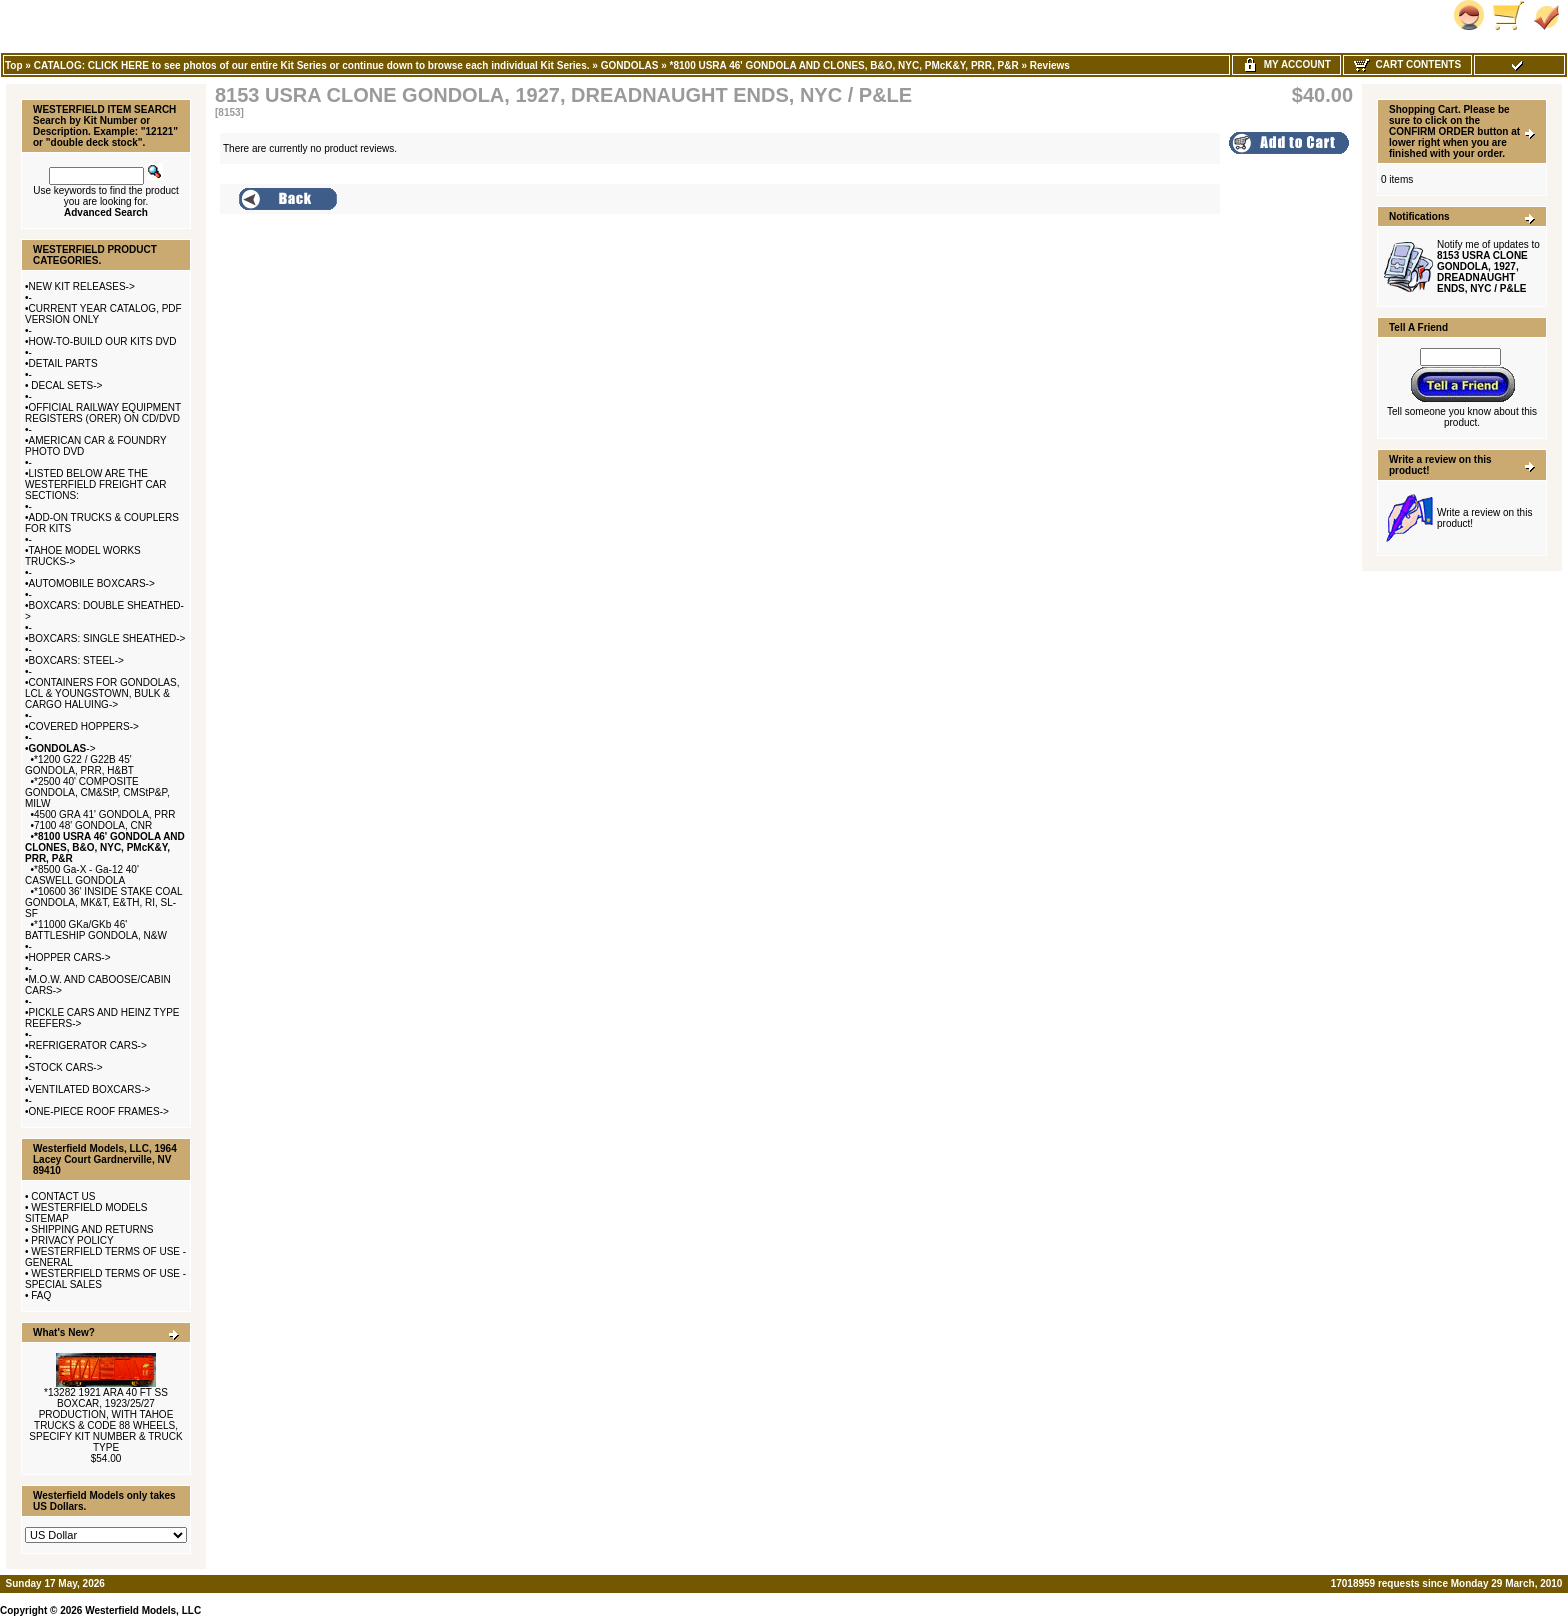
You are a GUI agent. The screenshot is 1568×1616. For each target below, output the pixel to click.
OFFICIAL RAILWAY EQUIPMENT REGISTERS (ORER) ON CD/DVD (103, 413)
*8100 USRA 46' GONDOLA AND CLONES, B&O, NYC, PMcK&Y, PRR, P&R (844, 65)
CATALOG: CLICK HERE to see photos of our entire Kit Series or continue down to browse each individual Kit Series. (312, 65)
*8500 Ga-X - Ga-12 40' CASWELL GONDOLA (82, 875)
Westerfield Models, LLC (143, 1610)
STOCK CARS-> (66, 1067)
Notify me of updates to (1488, 266)
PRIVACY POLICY (72, 1240)
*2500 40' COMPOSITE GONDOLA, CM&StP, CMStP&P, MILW (97, 792)
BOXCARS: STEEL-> (76, 660)
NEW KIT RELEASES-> (82, 286)
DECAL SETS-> (66, 385)
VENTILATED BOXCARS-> (90, 1089)
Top (14, 65)
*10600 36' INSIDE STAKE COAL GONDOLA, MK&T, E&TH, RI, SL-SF (103, 902)
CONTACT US (63, 1196)
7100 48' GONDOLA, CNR (93, 825)
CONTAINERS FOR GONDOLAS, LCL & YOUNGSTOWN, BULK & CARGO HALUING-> (102, 693)
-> (62, 748)
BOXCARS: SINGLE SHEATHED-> (107, 638)
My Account (1286, 64)
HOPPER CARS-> (70, 957)
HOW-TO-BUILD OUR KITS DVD (103, 341)
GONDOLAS (630, 65)
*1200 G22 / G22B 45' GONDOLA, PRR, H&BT (79, 765)
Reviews (1050, 65)
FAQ (41, 1295)
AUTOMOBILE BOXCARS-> (92, 583)
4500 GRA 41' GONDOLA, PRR (104, 814)
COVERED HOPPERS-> (84, 726)
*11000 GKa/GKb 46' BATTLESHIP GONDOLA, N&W (96, 930)
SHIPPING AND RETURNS (92, 1229)
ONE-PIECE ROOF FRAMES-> (99, 1111)
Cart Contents (1407, 64)
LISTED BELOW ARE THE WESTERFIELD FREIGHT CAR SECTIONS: (96, 484)
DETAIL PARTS (63, 363)
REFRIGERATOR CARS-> (88, 1045)
